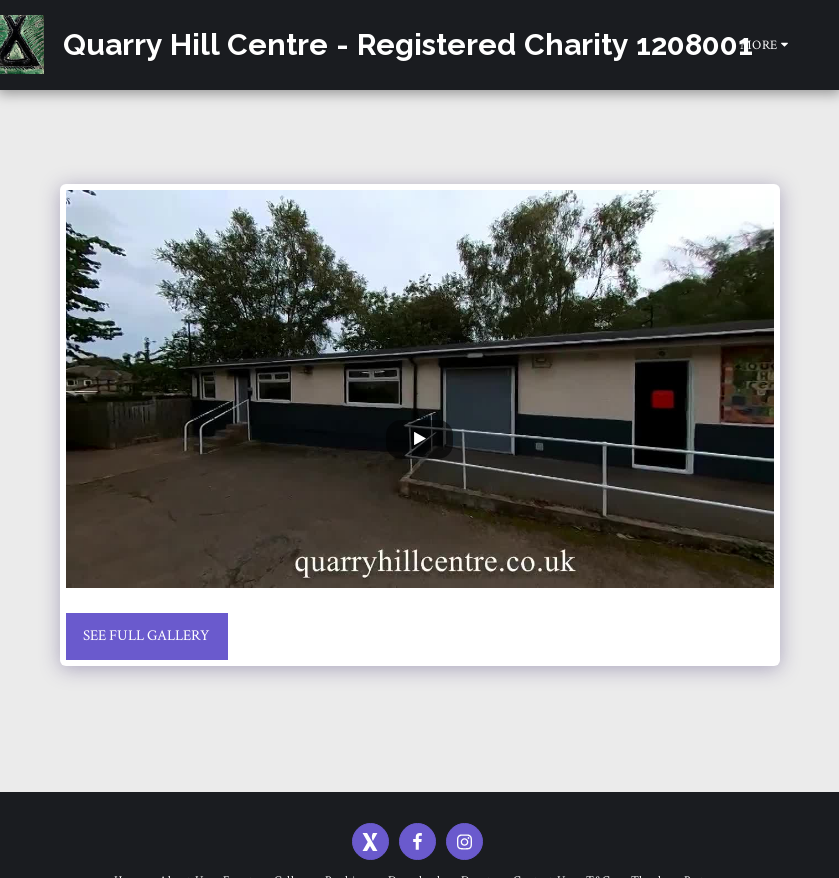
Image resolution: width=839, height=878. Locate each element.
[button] (824, 44)
